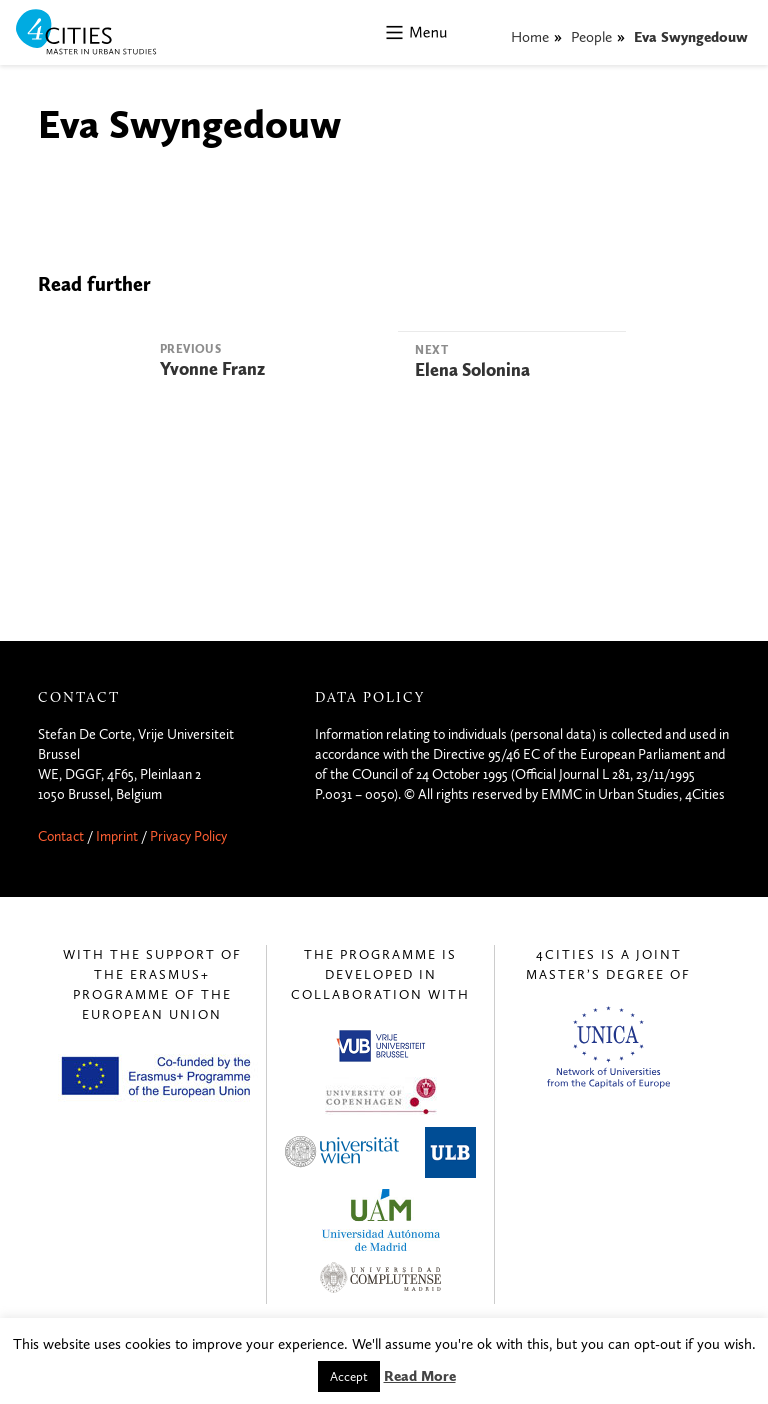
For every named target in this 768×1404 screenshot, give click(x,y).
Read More (420, 1376)
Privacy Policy (188, 836)
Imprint (117, 836)
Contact (61, 836)
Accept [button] (349, 1376)
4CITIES (100, 33)
